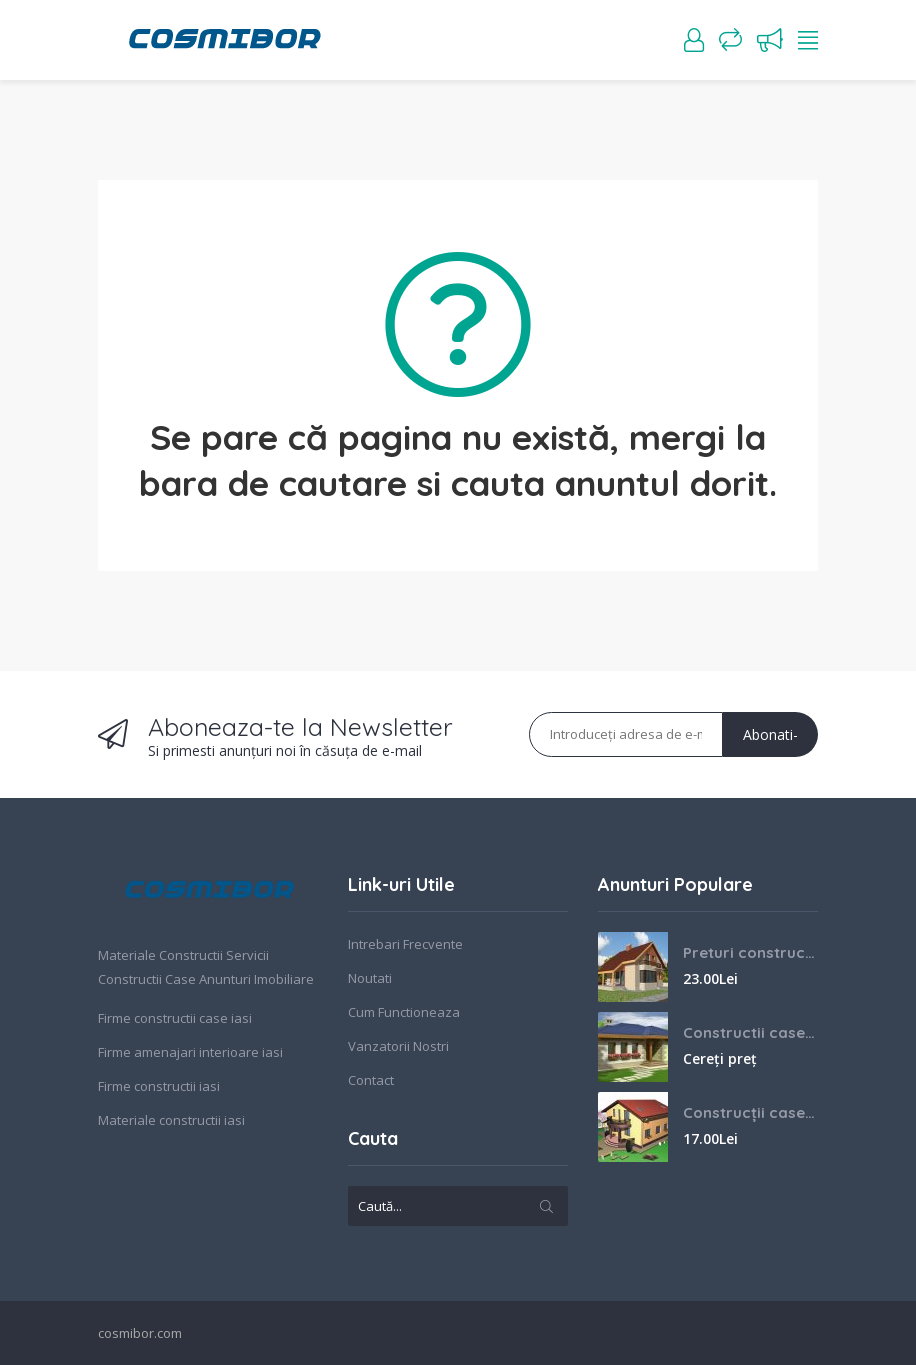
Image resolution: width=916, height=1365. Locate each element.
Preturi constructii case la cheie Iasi (750, 952)
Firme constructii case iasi (175, 1018)
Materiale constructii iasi (171, 1120)
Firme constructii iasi (159, 1086)
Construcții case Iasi (750, 1112)
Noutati (370, 978)
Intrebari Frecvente (405, 944)
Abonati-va (770, 741)
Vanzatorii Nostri (398, 1046)
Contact (371, 1080)
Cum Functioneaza (404, 1012)
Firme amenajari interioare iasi (190, 1052)
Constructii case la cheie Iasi (750, 1032)
